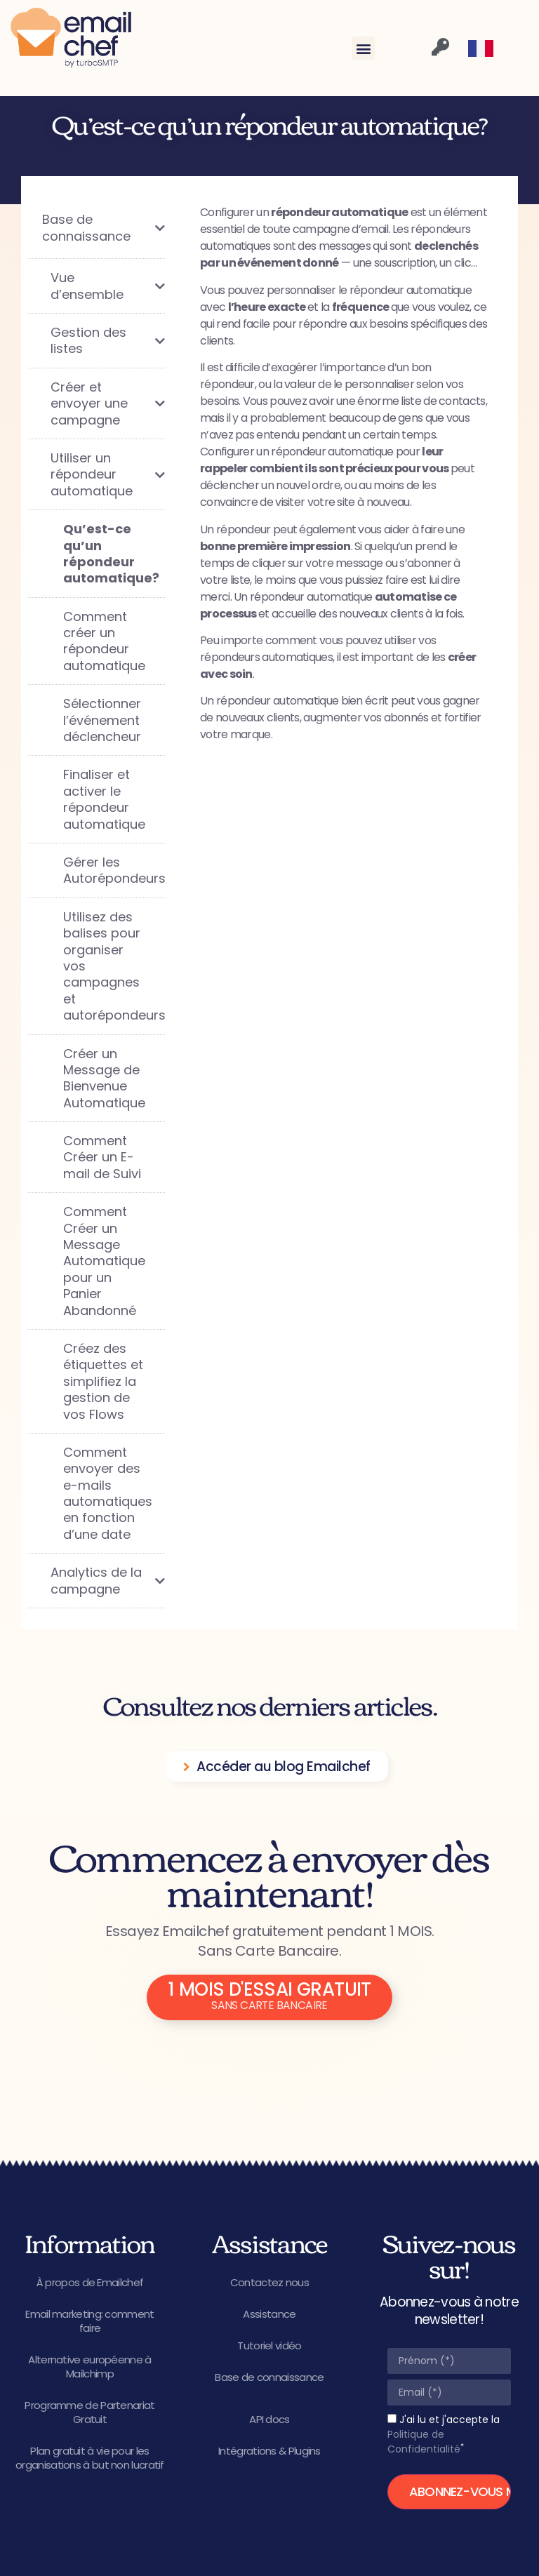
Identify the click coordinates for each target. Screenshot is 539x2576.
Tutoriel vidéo (269, 2345)
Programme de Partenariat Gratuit (89, 2412)
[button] (363, 48)
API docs (269, 2419)
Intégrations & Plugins (269, 2450)
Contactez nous (269, 2282)
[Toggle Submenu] (140, 227)
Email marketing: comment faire (89, 2321)
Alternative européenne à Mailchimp (89, 2366)
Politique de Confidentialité (423, 2441)
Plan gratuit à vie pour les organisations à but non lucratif (89, 2457)
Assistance (269, 2314)
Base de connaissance (269, 2377)
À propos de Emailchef (89, 2282)
